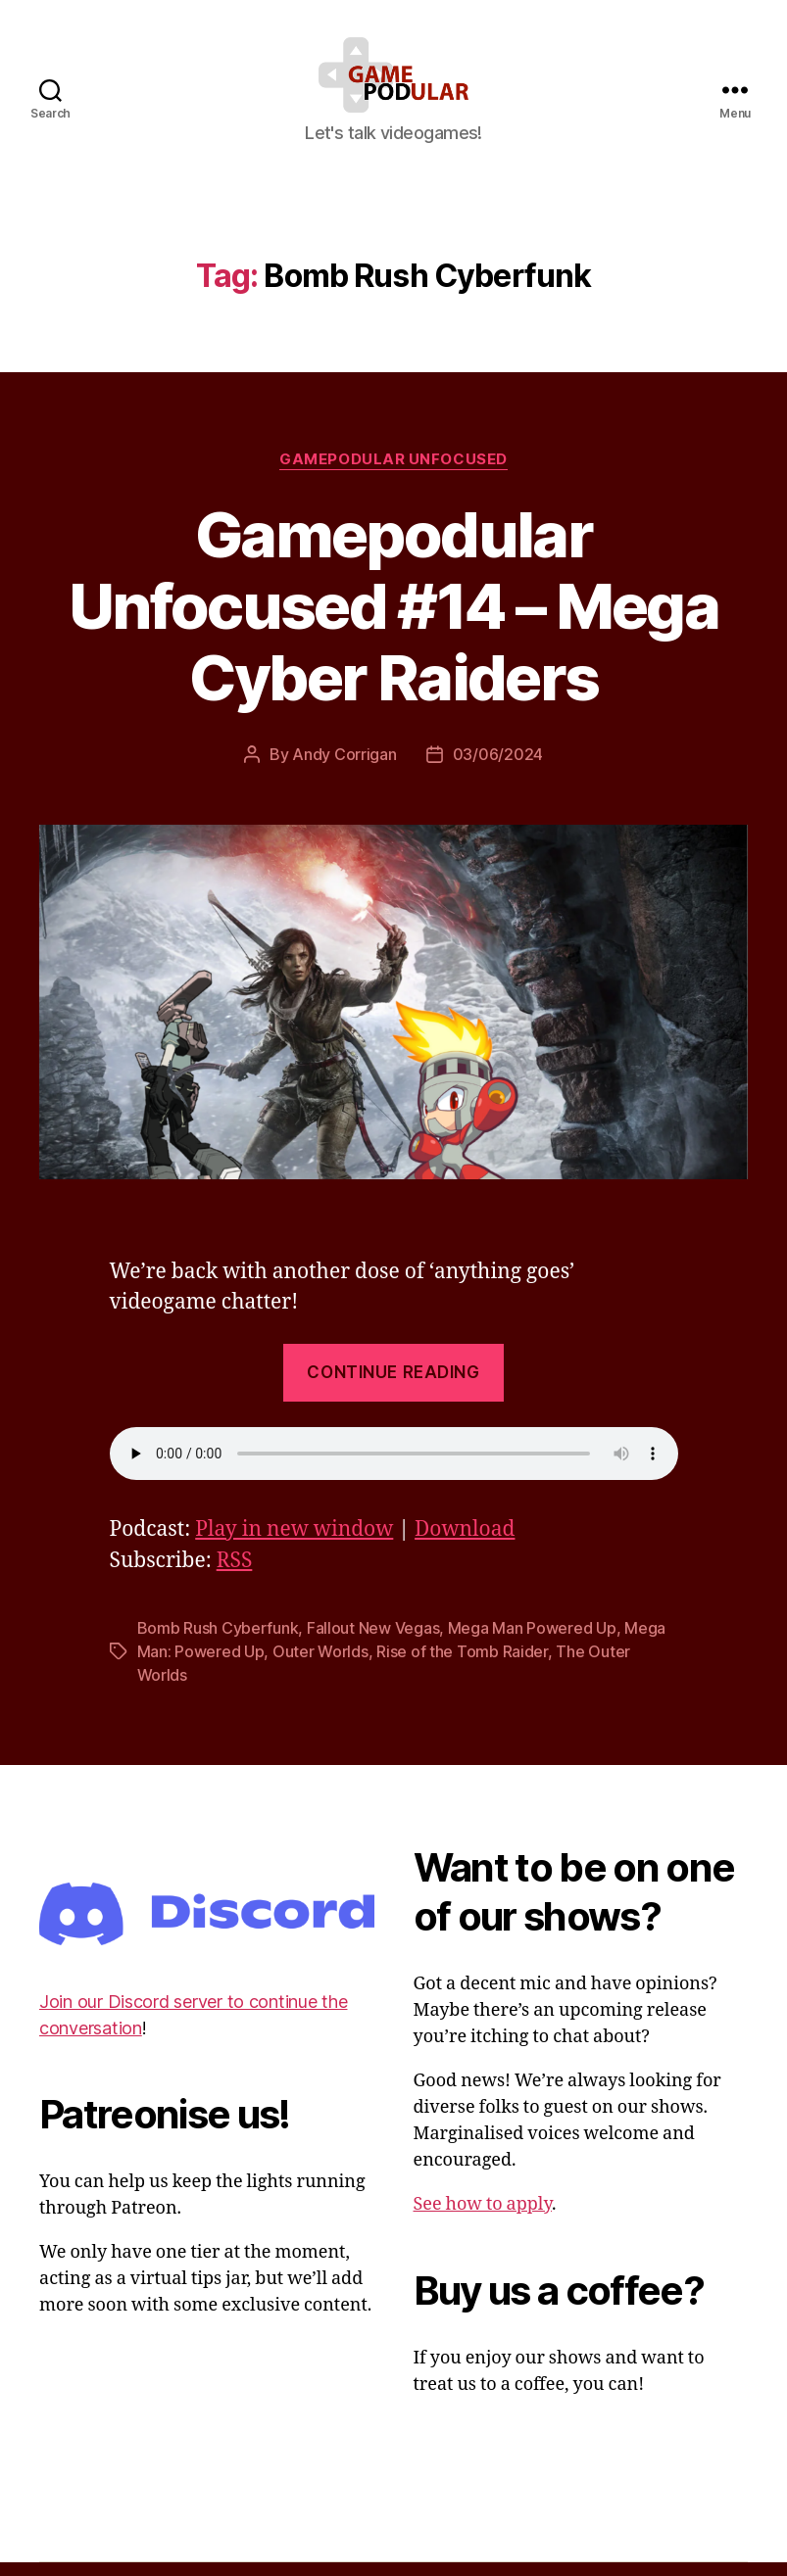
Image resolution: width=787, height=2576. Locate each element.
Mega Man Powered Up (532, 1640)
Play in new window (294, 1542)
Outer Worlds (320, 1664)
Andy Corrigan (344, 768)
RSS (235, 1573)
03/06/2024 (498, 768)
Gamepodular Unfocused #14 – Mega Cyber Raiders (393, 618)
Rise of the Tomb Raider (462, 1664)
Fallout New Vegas (373, 1640)
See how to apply (483, 2217)
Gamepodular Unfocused (393, 472)
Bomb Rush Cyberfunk (218, 1640)
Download (465, 1542)
